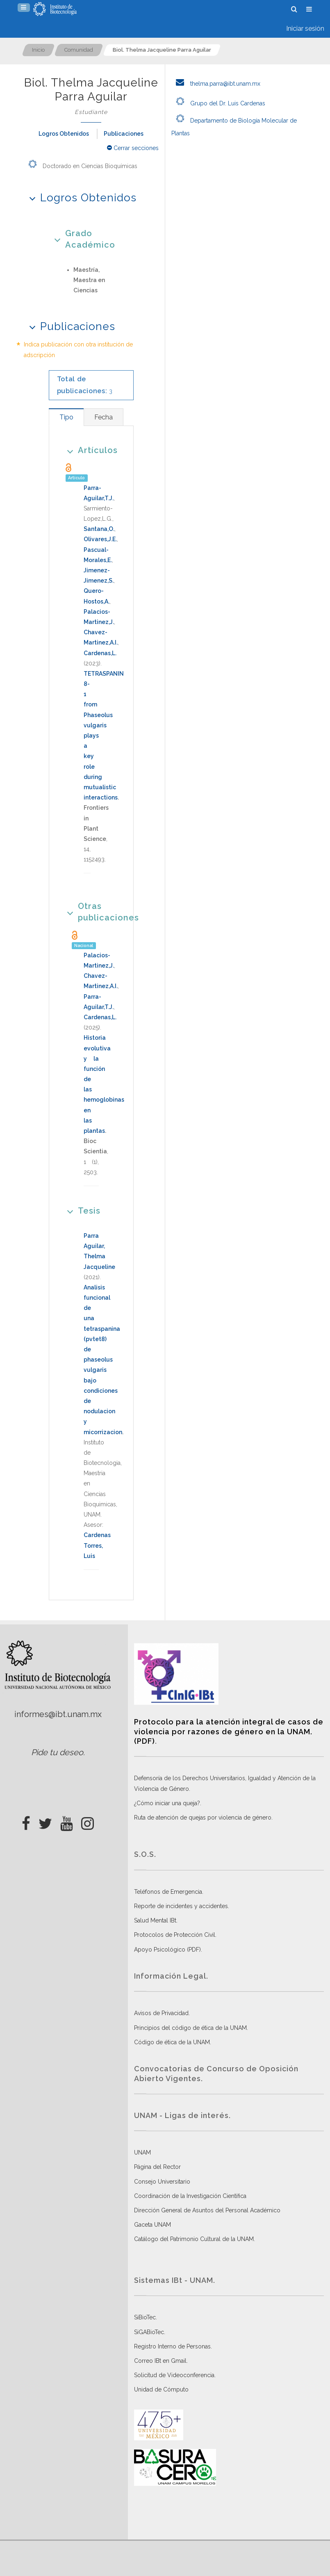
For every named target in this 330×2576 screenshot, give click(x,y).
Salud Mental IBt (155, 1920)
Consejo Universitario (162, 2181)
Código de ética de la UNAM (172, 2042)
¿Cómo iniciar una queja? (167, 1803)
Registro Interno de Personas (172, 2346)
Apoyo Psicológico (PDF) (167, 1949)
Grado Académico (82, 239)
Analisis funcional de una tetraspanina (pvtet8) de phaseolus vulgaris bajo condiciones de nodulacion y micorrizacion (103, 1359)
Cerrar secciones (133, 148)
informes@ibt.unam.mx (58, 1714)
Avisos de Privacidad (161, 2013)
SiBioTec (145, 2317)
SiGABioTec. (149, 2332)
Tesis (80, 1210)
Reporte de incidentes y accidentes (181, 1906)
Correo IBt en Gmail (160, 2360)
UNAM (142, 2152)
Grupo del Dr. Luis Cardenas (218, 103)
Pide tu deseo (57, 1752)
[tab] (66, 417)
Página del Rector (157, 2167)
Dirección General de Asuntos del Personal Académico (207, 2210)
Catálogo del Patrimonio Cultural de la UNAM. (194, 2239)
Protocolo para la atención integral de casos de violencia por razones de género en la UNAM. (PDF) (228, 1731)
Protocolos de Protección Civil (174, 1934)
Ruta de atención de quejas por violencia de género (202, 1817)
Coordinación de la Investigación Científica (190, 2196)
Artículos (89, 450)
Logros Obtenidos (64, 133)
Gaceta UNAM (152, 2224)
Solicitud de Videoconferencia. (175, 2375)
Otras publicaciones (91, 911)
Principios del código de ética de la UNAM (190, 2028)
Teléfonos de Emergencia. (168, 1891)
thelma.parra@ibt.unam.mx (215, 83)
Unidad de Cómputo (161, 2389)
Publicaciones (123, 133)
